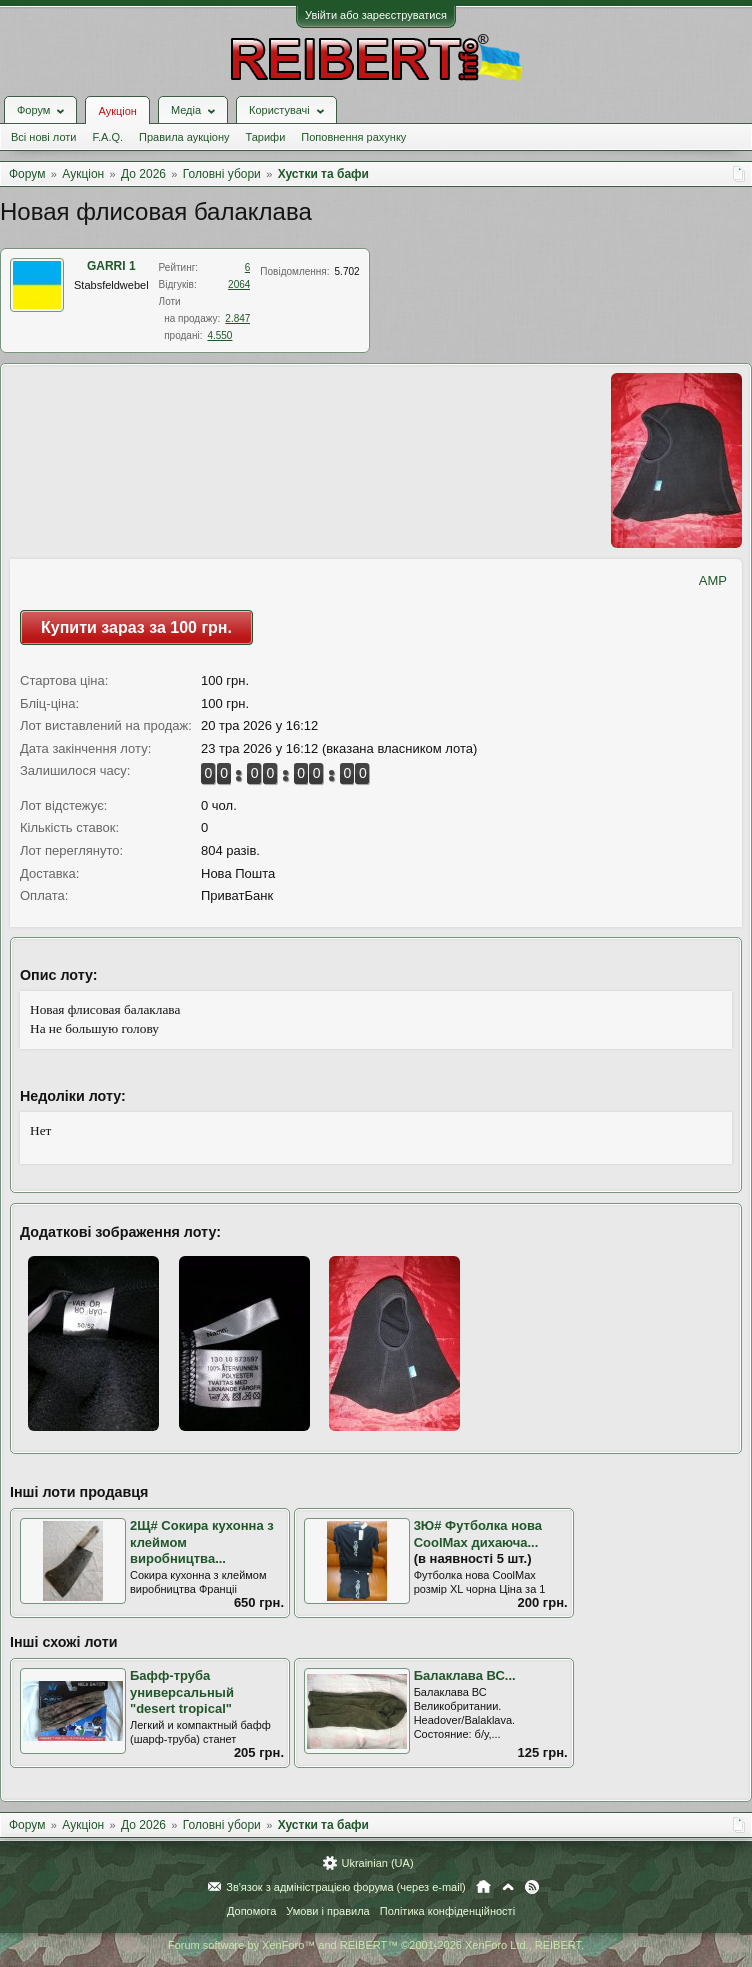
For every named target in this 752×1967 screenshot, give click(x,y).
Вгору (508, 1887)
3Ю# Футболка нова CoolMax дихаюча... (478, 1534)
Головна (483, 1887)
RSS (532, 1887)
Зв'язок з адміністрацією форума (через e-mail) (346, 1887)
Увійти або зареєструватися (376, 15)
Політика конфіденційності (447, 1911)
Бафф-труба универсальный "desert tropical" (182, 1692)
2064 (239, 284)
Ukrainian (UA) (377, 1863)
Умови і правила (327, 1911)
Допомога (251, 1911)
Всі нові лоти (43, 137)
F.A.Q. (107, 137)
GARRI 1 (111, 266)
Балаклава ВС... (465, 1675)
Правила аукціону (184, 137)
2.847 (237, 318)
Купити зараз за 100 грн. (136, 627)
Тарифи (266, 137)
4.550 (219, 335)
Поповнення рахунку (353, 137)
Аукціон (117, 111)
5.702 (347, 271)
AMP (713, 580)
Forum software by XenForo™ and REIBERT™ (376, 1945)
